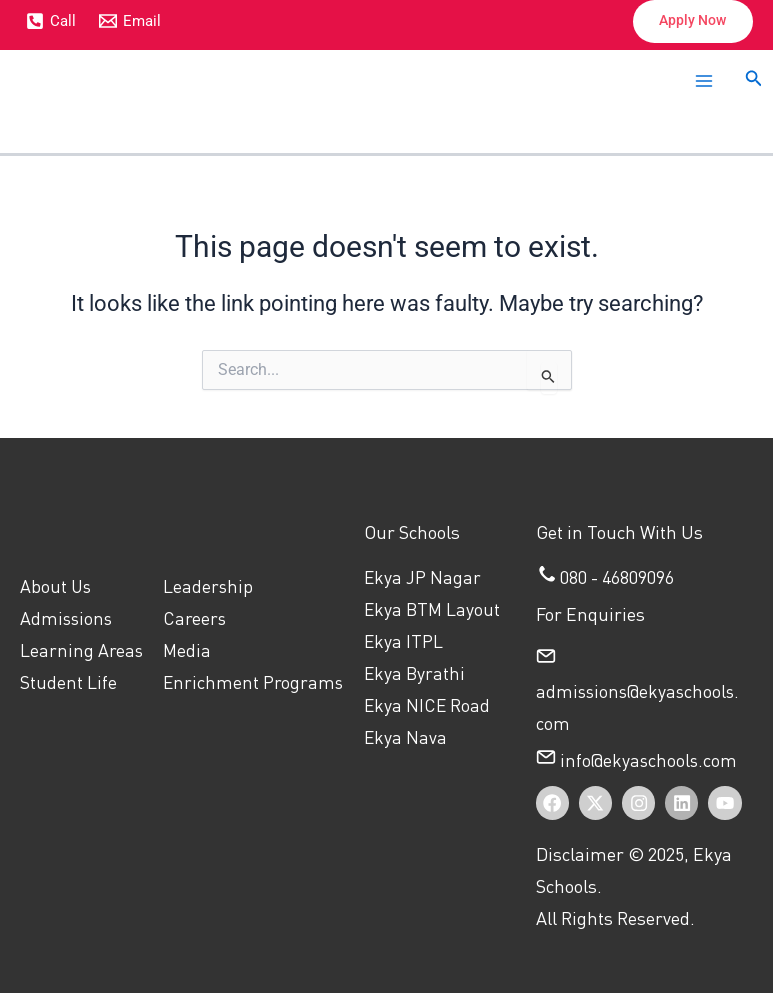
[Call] (51, 22)
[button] (687, 22)
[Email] (131, 22)
